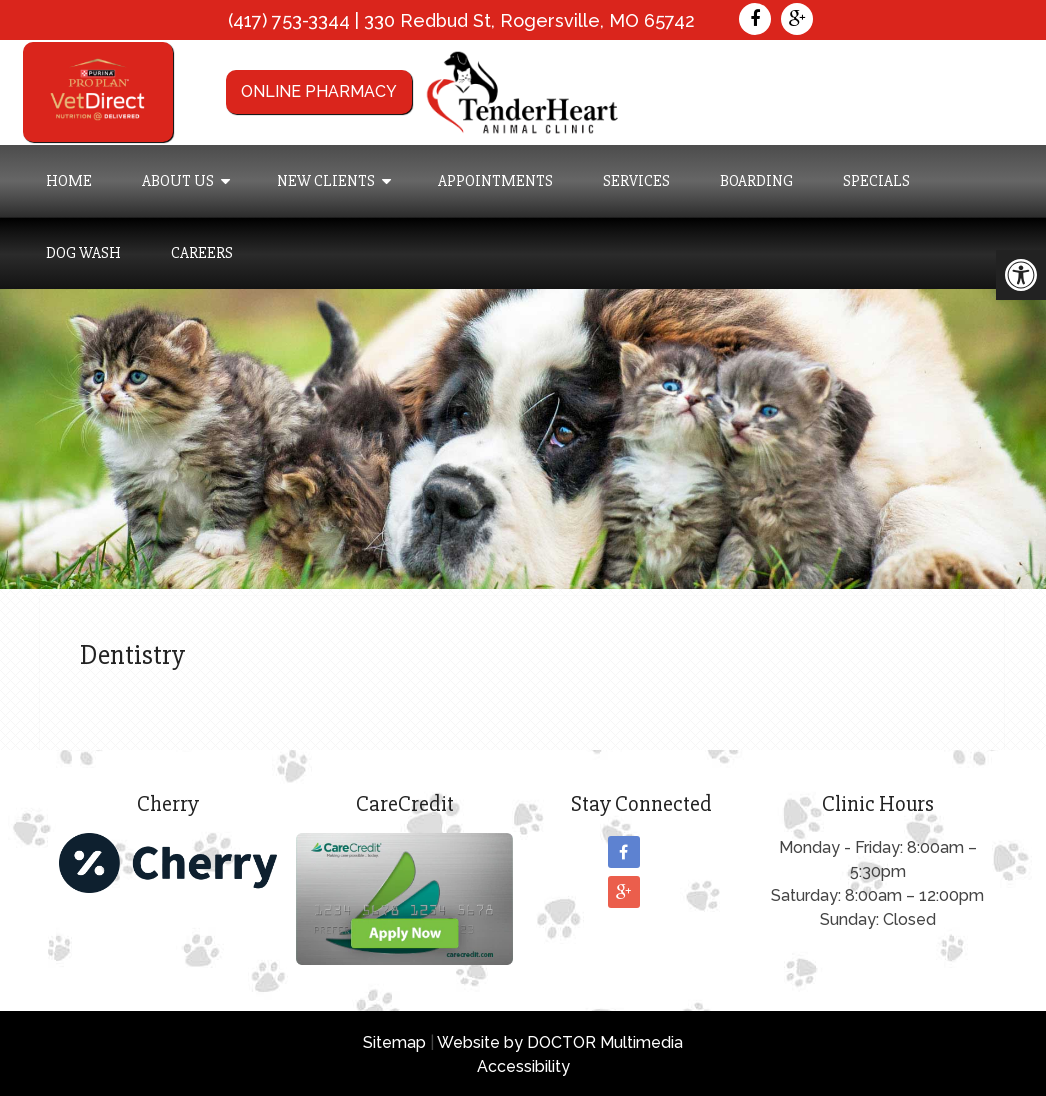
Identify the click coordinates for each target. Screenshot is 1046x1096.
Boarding (756, 181)
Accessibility (523, 1066)
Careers (202, 253)
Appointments (495, 181)
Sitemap (394, 1042)
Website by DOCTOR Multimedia (560, 1042)
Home (69, 181)
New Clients (326, 181)
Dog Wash (83, 253)
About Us (178, 181)
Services (636, 181)
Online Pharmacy (319, 91)
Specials (876, 181)
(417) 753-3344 (289, 20)
